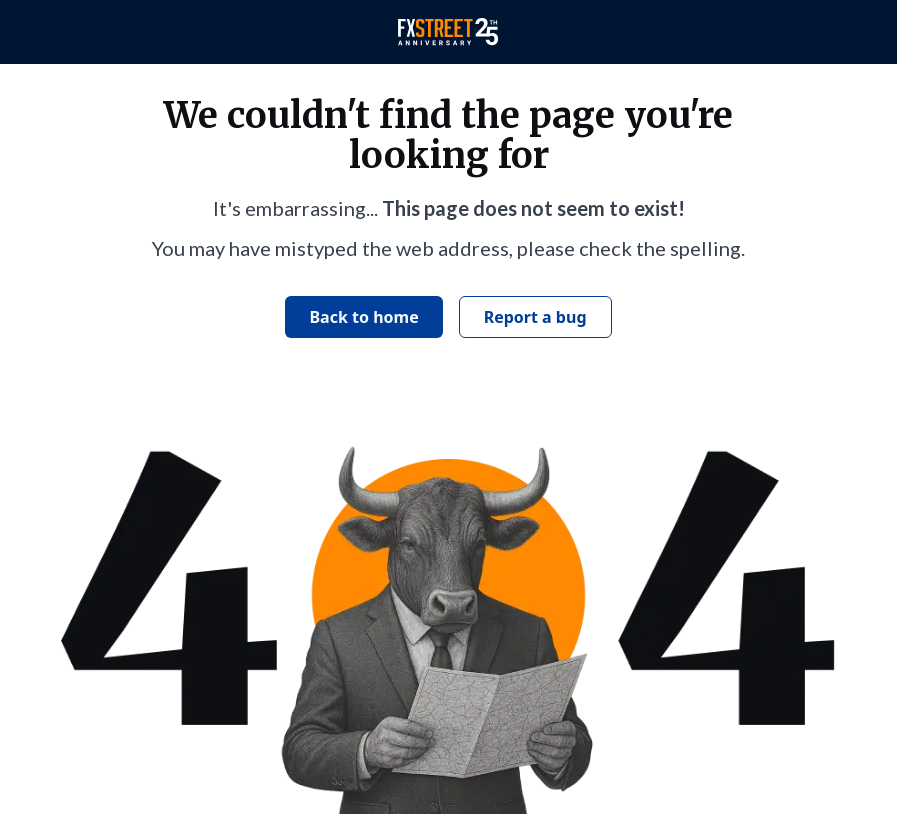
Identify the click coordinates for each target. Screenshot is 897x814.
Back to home (363, 317)
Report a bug (535, 317)
